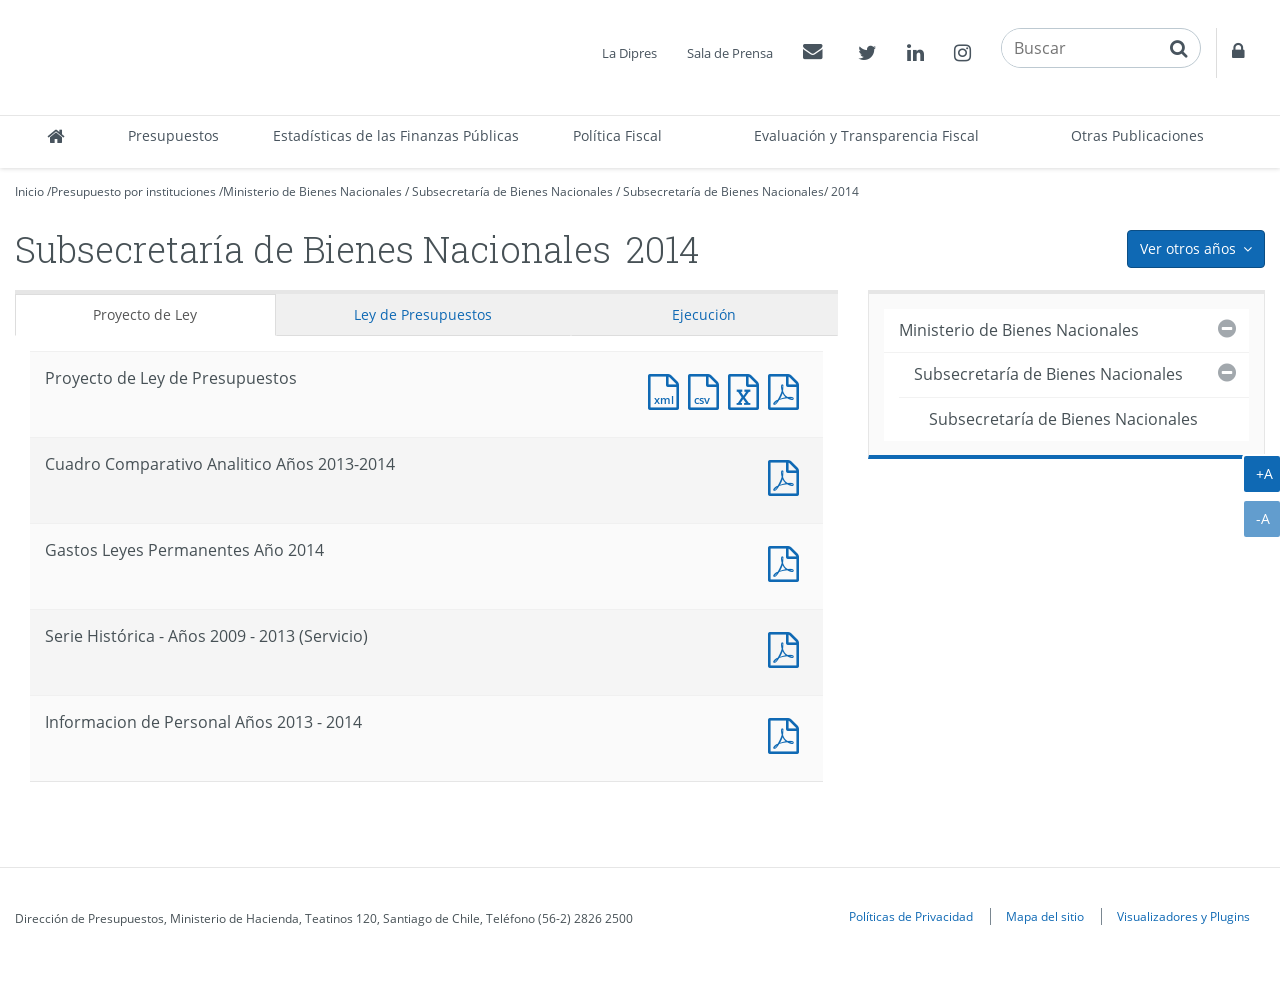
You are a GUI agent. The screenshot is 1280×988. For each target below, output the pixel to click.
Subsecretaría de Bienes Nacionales (512, 191)
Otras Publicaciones (1137, 135)
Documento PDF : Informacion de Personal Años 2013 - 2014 (788, 733)
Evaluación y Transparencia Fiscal (866, 135)
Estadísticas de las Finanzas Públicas (396, 135)
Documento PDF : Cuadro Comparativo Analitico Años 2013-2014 (788, 475)
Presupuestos (173, 135)
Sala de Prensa (730, 53)
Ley (423, 314)
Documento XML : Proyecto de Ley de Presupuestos (668, 389)
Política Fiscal (617, 135)
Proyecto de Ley (145, 314)
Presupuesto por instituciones (133, 191)
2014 (845, 191)
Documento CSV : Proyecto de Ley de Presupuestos (708, 389)
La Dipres (629, 53)
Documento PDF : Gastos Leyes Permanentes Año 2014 (788, 561)
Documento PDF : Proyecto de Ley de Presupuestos (788, 389)
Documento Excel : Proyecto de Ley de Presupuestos (748, 389)
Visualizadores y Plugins (1183, 916)
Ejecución (704, 314)
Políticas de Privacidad (911, 916)
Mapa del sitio (1045, 916)
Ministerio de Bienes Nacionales (312, 191)
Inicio (29, 191)
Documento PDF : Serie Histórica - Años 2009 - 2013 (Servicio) (788, 647)
